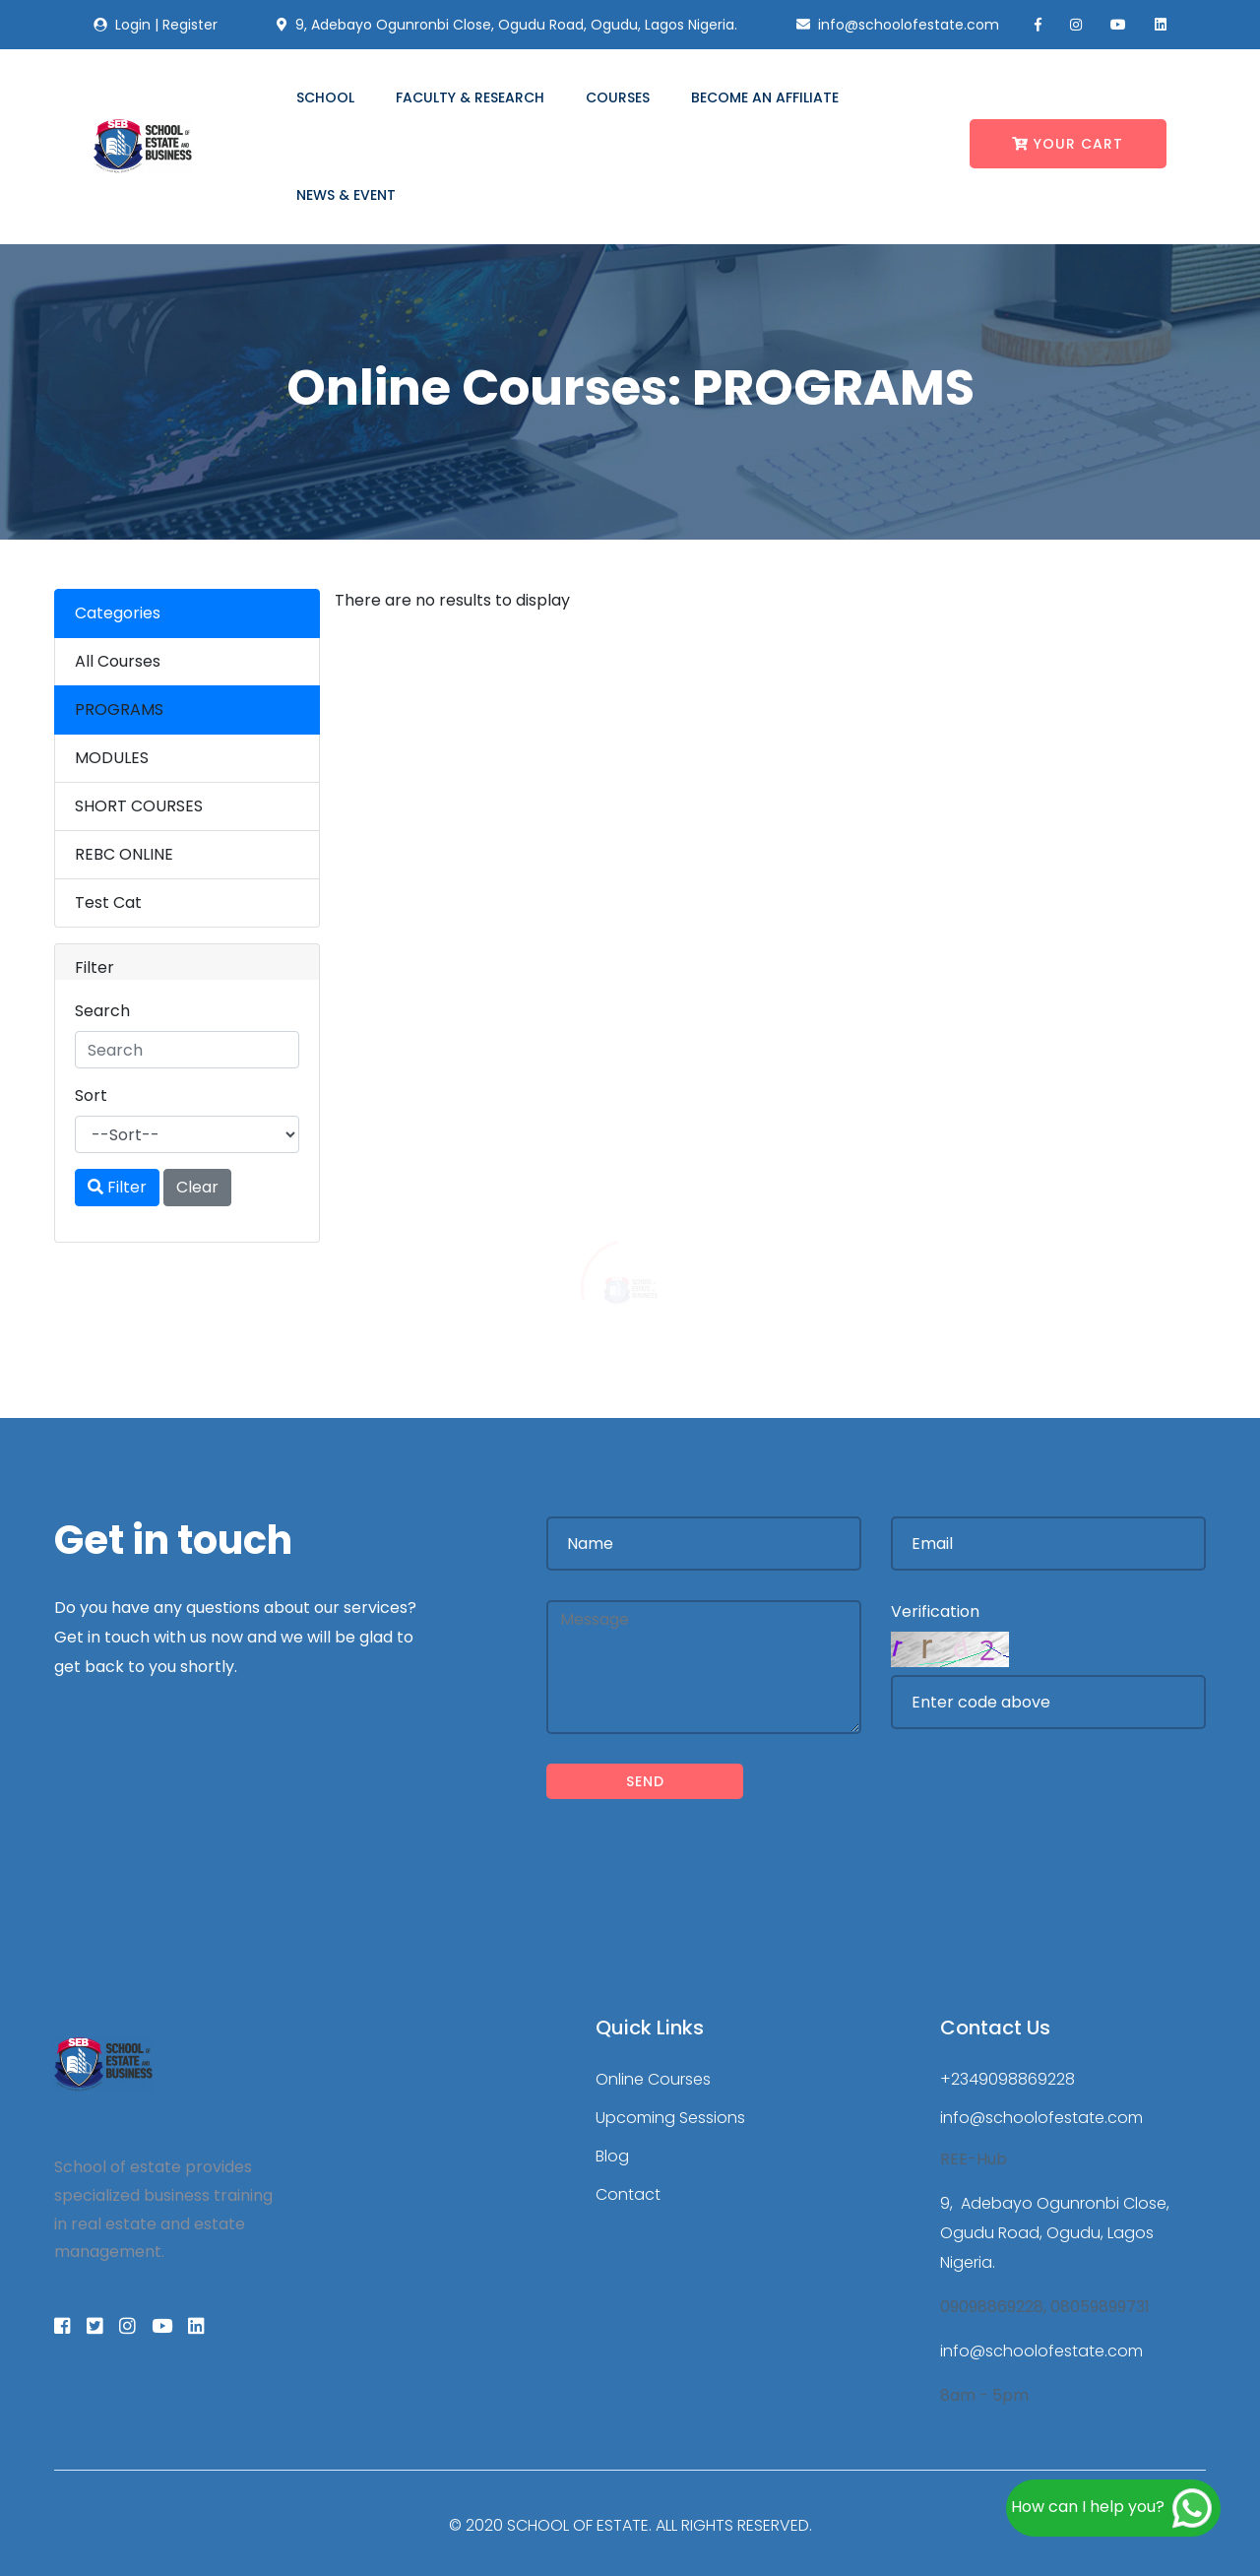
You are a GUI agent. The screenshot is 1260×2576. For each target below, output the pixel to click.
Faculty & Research (470, 97)
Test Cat (108, 902)
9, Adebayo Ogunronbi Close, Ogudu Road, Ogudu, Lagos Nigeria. (1054, 2233)
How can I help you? (1113, 2508)
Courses (618, 97)
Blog (612, 2156)
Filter (117, 1187)
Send (645, 1781)
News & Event (346, 195)
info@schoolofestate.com (1041, 2117)
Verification (935, 1611)
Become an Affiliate (765, 97)
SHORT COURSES (139, 806)
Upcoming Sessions (670, 2117)
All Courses (117, 661)
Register (190, 24)
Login (133, 24)
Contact (628, 2194)
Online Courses (653, 2079)
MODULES (112, 757)
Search (102, 1010)
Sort (91, 1095)
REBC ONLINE (124, 854)
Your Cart (1067, 144)
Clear (197, 1187)
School (325, 97)
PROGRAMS (119, 709)
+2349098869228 (1007, 2079)
